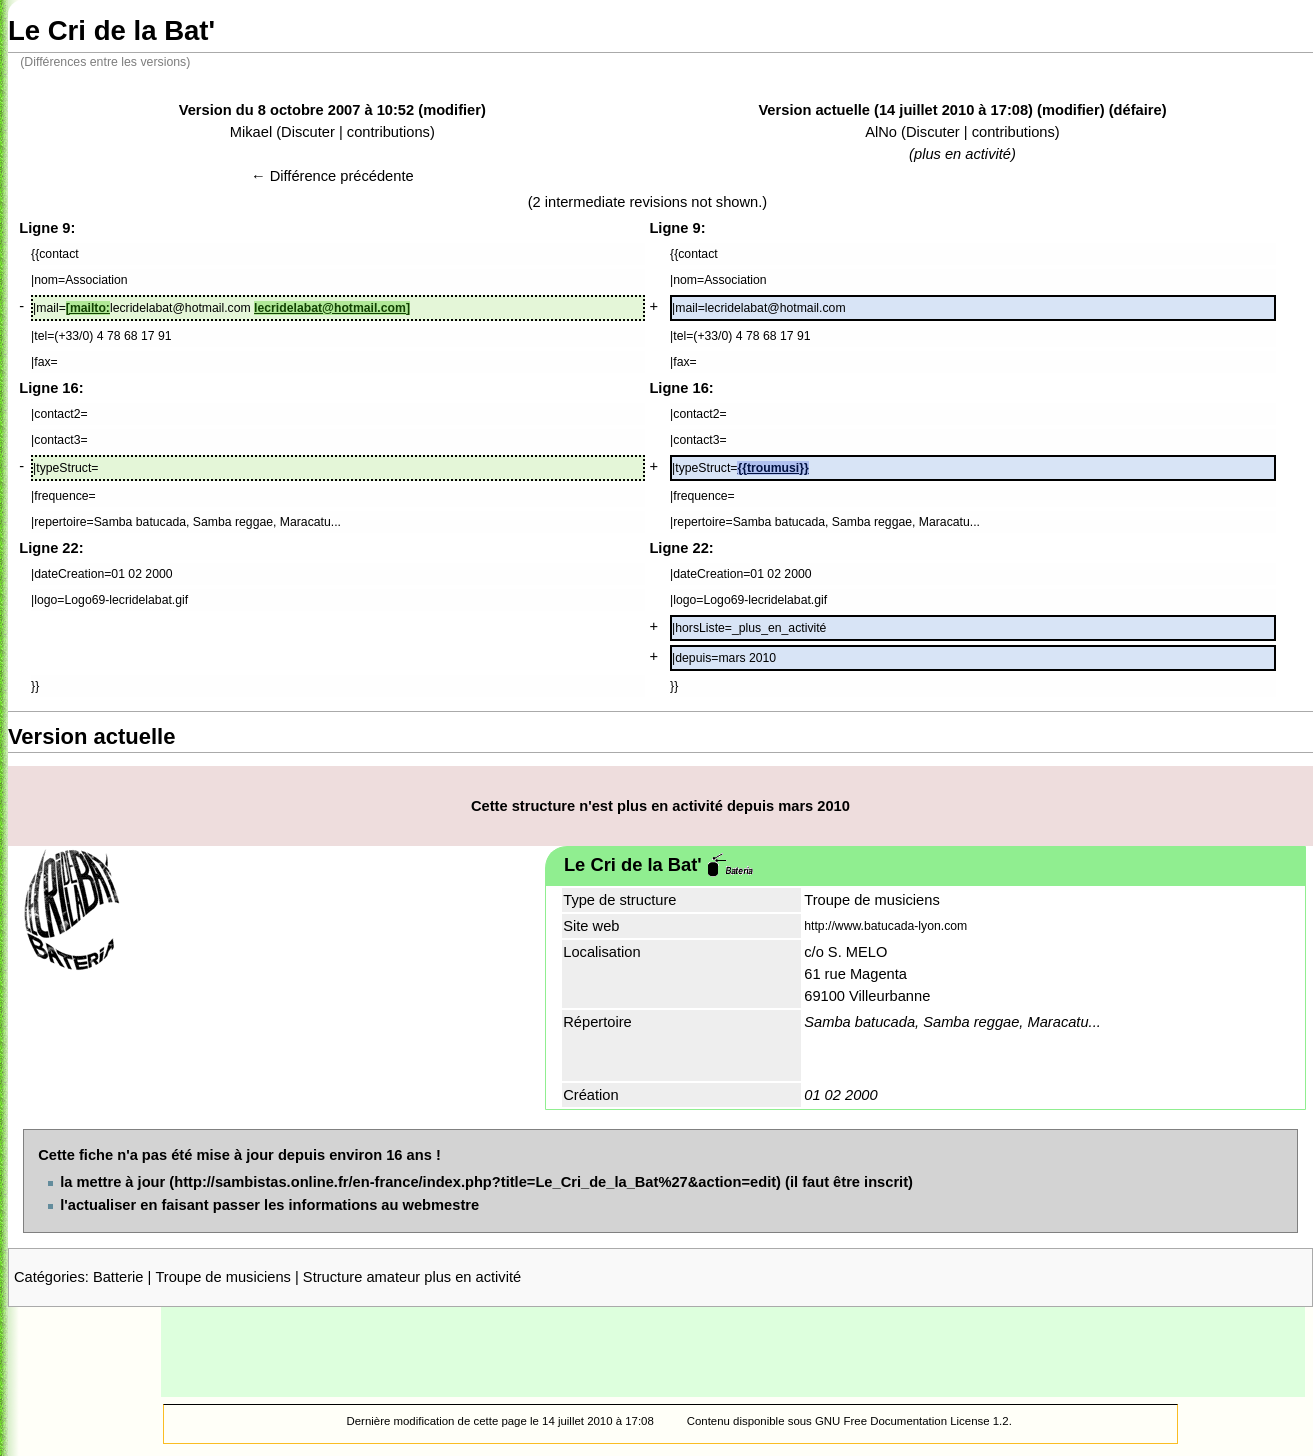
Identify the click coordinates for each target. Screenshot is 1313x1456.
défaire (1138, 110)
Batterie (118, 1277)
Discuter (308, 132)
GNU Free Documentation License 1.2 (912, 1421)
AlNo (881, 132)
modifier (452, 110)
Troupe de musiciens (223, 1277)
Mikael (251, 132)
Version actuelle (814, 110)
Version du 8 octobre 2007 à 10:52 (296, 110)
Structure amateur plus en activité (412, 1277)
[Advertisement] (733, 1352)
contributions (388, 132)
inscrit (886, 1182)
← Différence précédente (332, 176)
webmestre (441, 1205)
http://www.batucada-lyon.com (885, 926)
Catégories (49, 1277)
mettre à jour (121, 1182)
